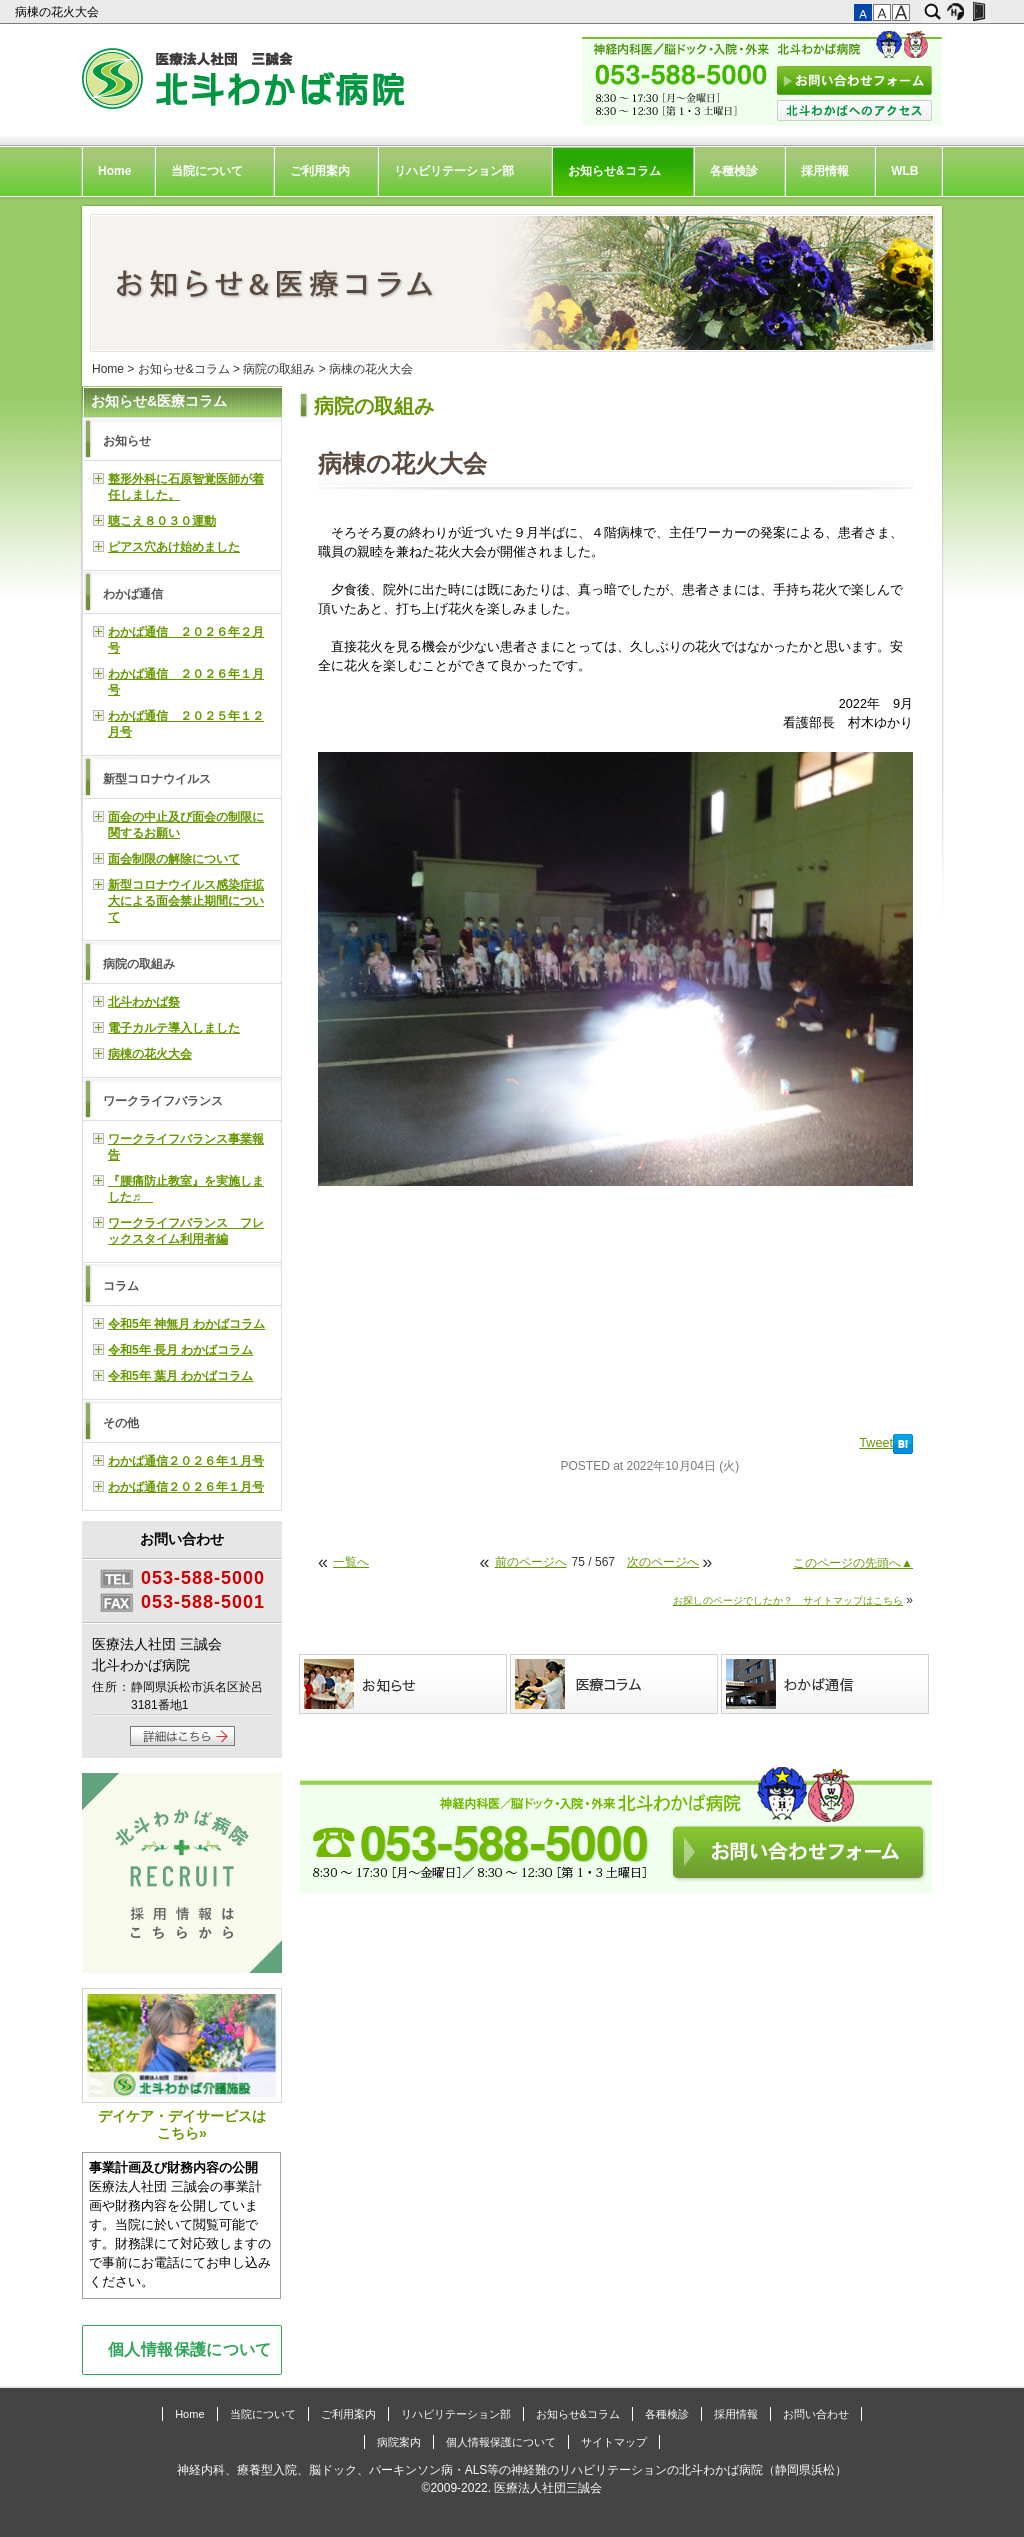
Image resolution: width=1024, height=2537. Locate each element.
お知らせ (127, 441)
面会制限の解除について (174, 859)
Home (114, 171)
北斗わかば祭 (144, 1002)
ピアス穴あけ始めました (174, 547)
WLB (904, 171)
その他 (121, 1423)
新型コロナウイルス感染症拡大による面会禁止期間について (186, 901)
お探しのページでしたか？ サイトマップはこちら (788, 1600)
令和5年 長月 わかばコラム (180, 1350)
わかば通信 (133, 594)
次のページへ (663, 1562)
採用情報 (825, 171)
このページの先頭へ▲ (853, 1563)
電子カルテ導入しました (174, 1028)
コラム (121, 1286)
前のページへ (531, 1562)
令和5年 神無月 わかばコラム (186, 1324)
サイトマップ (614, 2442)
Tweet (876, 1443)
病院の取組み (279, 369)
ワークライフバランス (163, 1101)
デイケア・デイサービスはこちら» (182, 2064)
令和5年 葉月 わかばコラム (180, 1376)
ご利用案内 (320, 171)
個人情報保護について (190, 2349)
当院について (207, 171)
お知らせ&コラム (614, 171)
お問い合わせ (816, 2414)
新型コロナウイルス (157, 779)
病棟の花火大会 (58, 12)
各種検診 (734, 171)
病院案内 (399, 2442)
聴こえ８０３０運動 (162, 521)
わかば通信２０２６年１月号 (186, 1461)
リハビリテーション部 (454, 171)
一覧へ (351, 1562)
